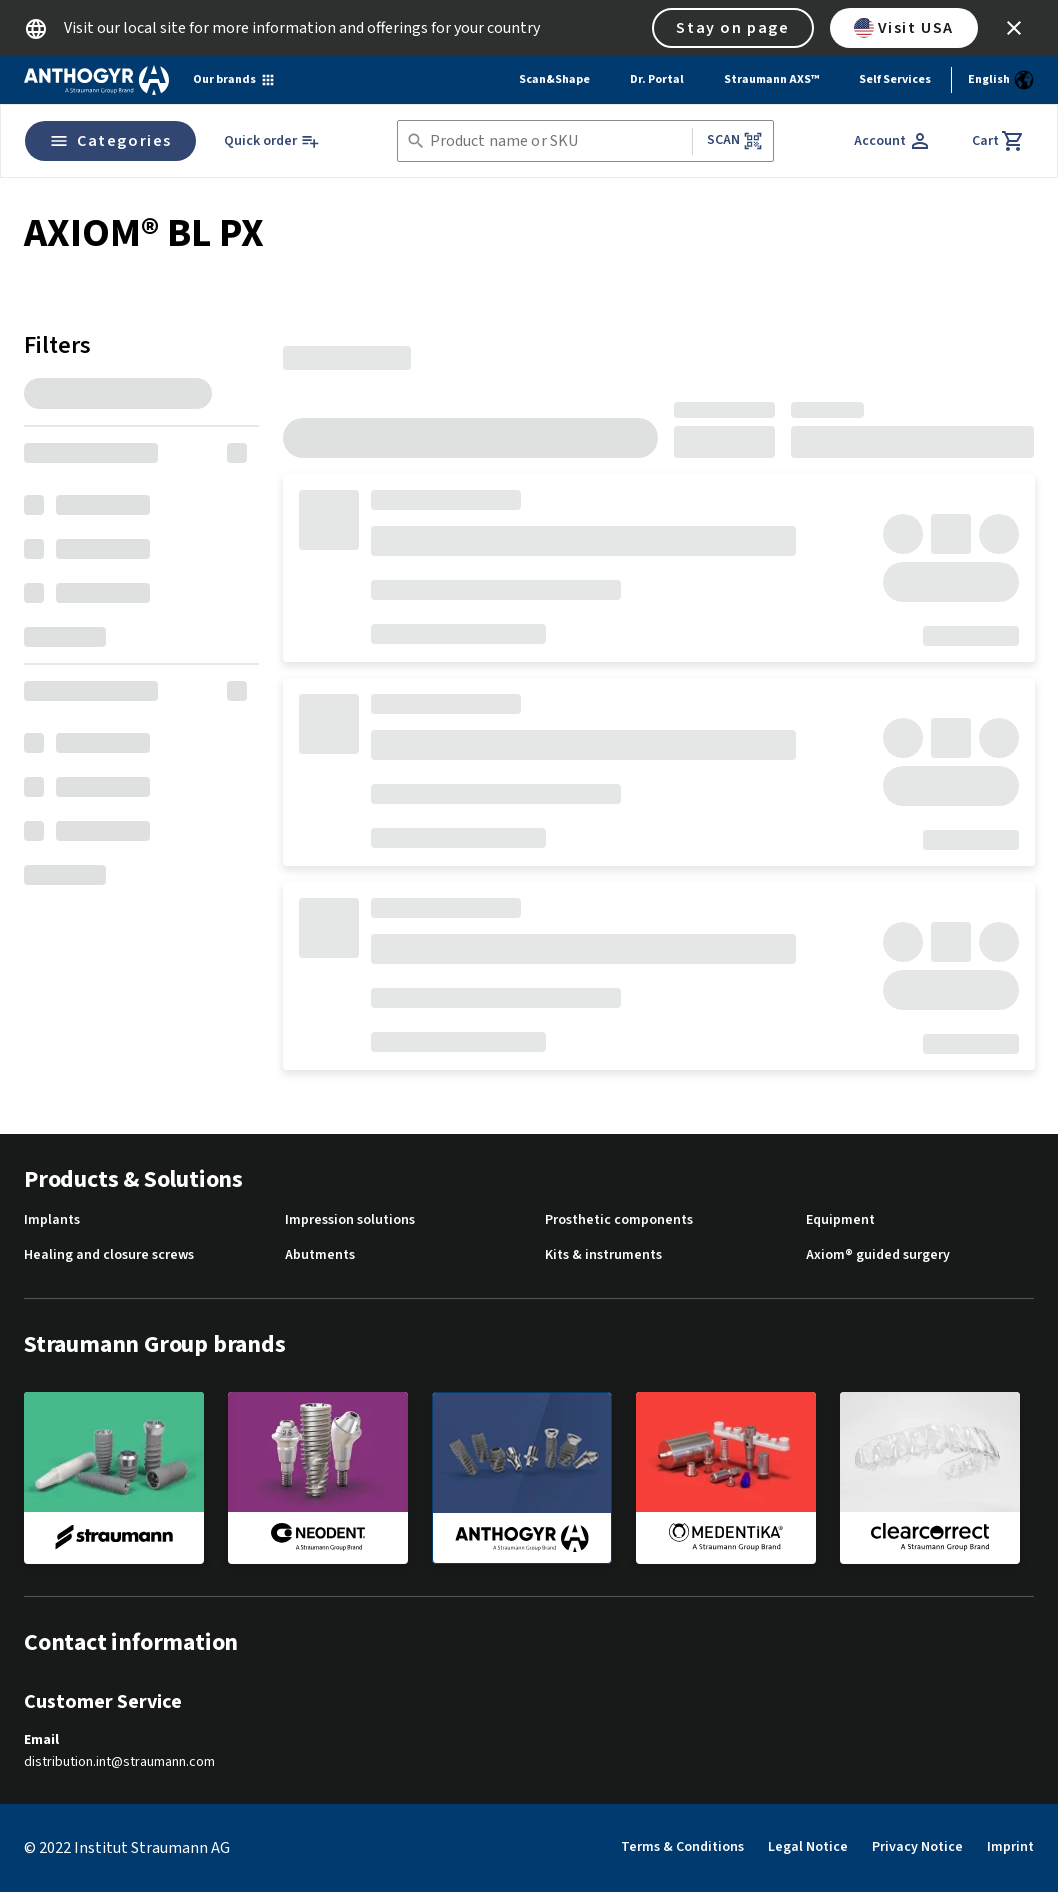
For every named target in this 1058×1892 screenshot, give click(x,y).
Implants (52, 1220)
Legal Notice (808, 1847)
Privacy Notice (917, 1847)
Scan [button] (735, 140)
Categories (110, 141)
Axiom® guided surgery (878, 1255)
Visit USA (904, 28)
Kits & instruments (603, 1255)
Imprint (1010, 1847)
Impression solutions (350, 1220)
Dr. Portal (657, 79)
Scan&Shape (554, 79)
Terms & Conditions (682, 1847)
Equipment (840, 1220)
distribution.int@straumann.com (119, 1762)
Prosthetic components (619, 1220)
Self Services (895, 79)
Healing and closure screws (109, 1255)
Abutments (320, 1255)
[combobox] (557, 141)
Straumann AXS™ (771, 79)
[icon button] (1014, 28)
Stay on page (732, 28)
